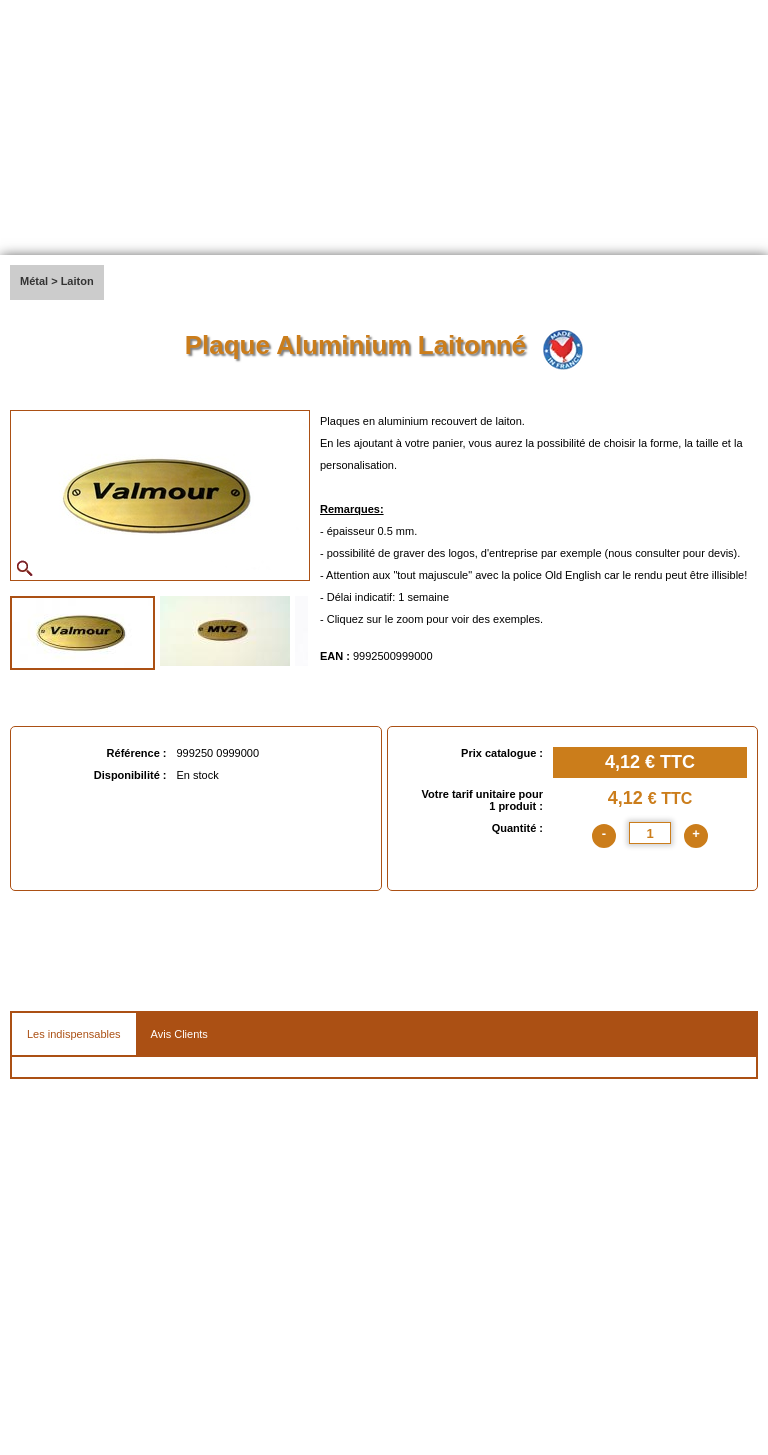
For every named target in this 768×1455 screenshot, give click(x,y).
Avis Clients (179, 1034)
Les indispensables (74, 1034)
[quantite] (650, 833)
